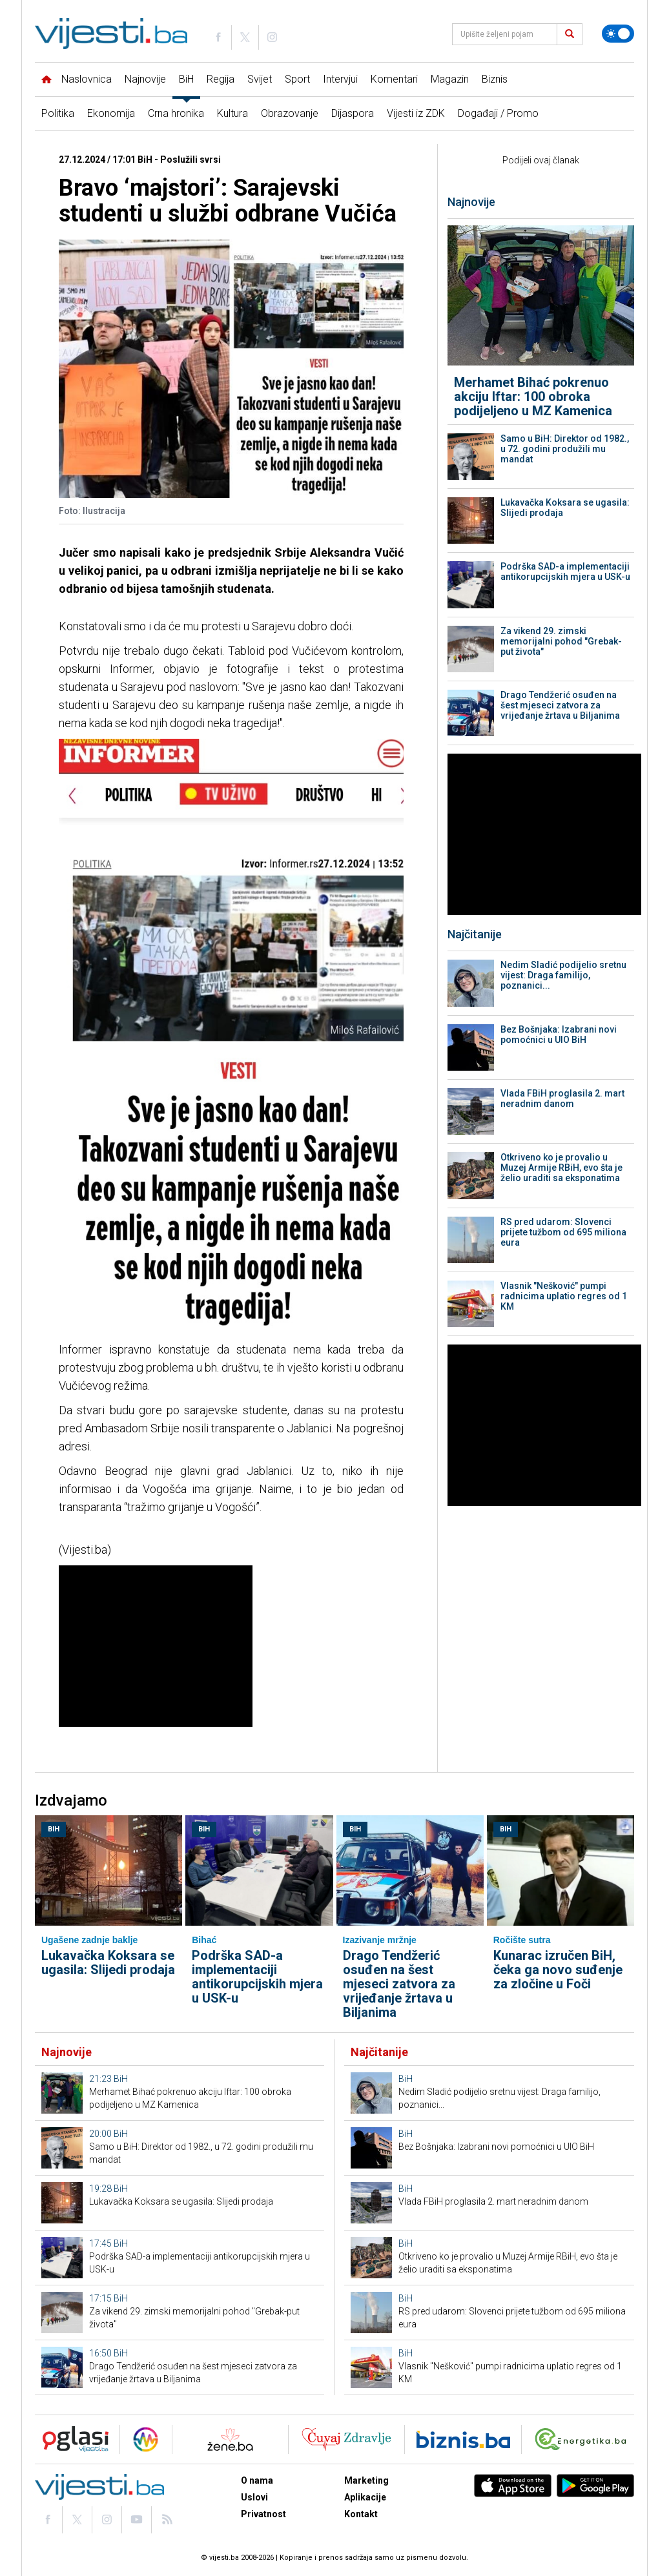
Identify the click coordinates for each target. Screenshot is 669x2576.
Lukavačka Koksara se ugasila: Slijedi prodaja (565, 507)
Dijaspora (352, 113)
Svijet (259, 79)
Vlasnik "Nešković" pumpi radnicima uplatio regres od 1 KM (563, 1296)
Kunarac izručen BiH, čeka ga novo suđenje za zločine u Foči (558, 1970)
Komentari (394, 79)
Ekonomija (111, 113)
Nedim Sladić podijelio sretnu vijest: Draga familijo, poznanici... (563, 975)
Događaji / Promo (498, 113)
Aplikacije (365, 2497)
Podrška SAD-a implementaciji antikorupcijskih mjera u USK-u (565, 571)
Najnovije (145, 79)
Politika (57, 113)
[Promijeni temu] (618, 34)
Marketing (366, 2480)
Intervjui (340, 79)
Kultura (232, 113)
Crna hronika (176, 113)
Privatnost (263, 2514)
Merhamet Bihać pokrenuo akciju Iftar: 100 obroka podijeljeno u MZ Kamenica (533, 396)
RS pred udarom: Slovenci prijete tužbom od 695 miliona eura (563, 1232)
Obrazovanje (289, 113)
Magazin (450, 79)
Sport (297, 79)
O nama (257, 2480)
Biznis (495, 79)
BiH (186, 79)
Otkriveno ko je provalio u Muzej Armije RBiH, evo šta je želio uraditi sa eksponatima (561, 1167)
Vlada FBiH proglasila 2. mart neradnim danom (562, 1098)
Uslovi (254, 2497)
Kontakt (361, 2514)
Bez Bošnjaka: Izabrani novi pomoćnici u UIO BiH (558, 1034)
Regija (220, 79)
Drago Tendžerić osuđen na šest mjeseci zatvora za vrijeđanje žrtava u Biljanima (560, 705)
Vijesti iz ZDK (416, 113)
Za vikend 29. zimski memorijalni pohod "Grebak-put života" (561, 641)
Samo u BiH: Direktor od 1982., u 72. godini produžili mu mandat (564, 448)
